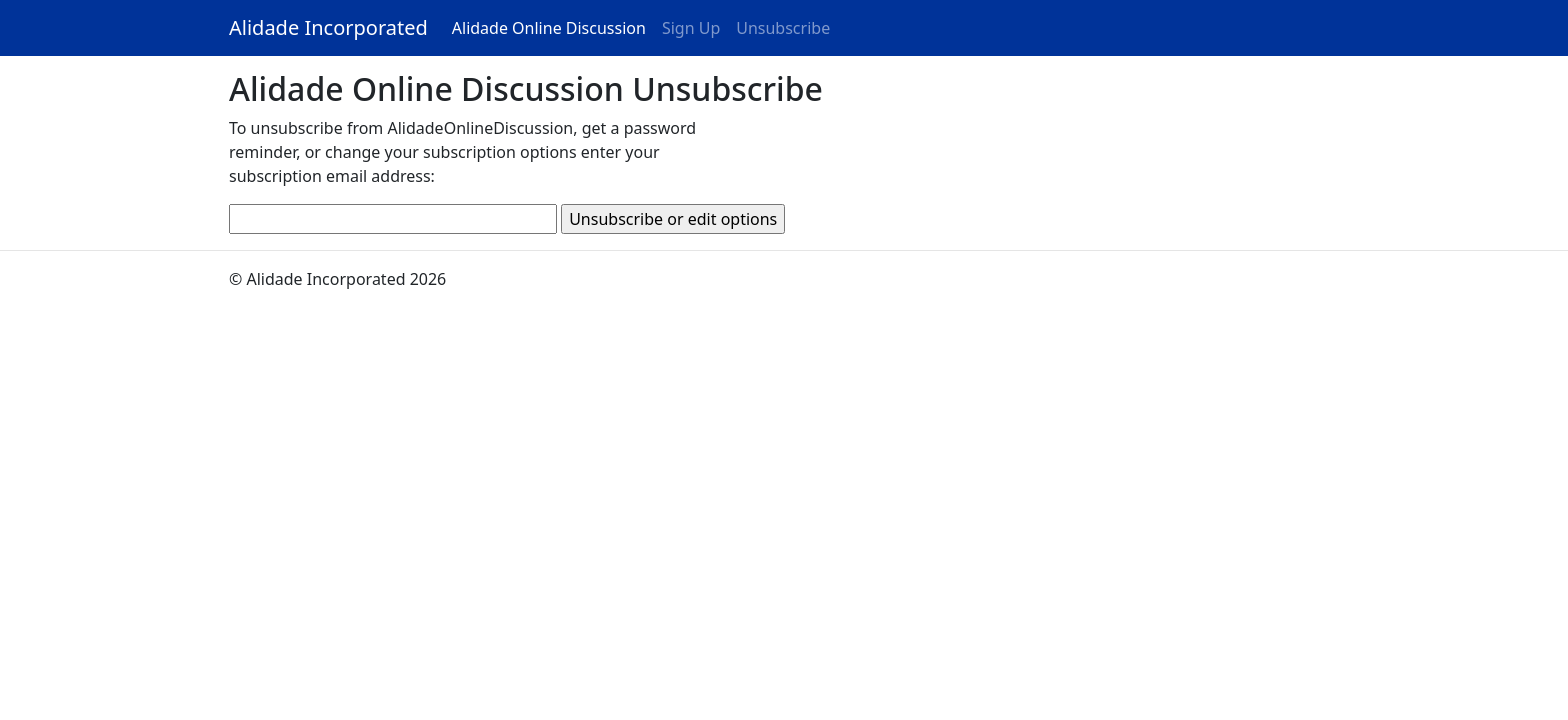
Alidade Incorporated (328, 27)
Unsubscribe (787, 27)
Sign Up (691, 28)
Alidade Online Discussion (549, 28)
